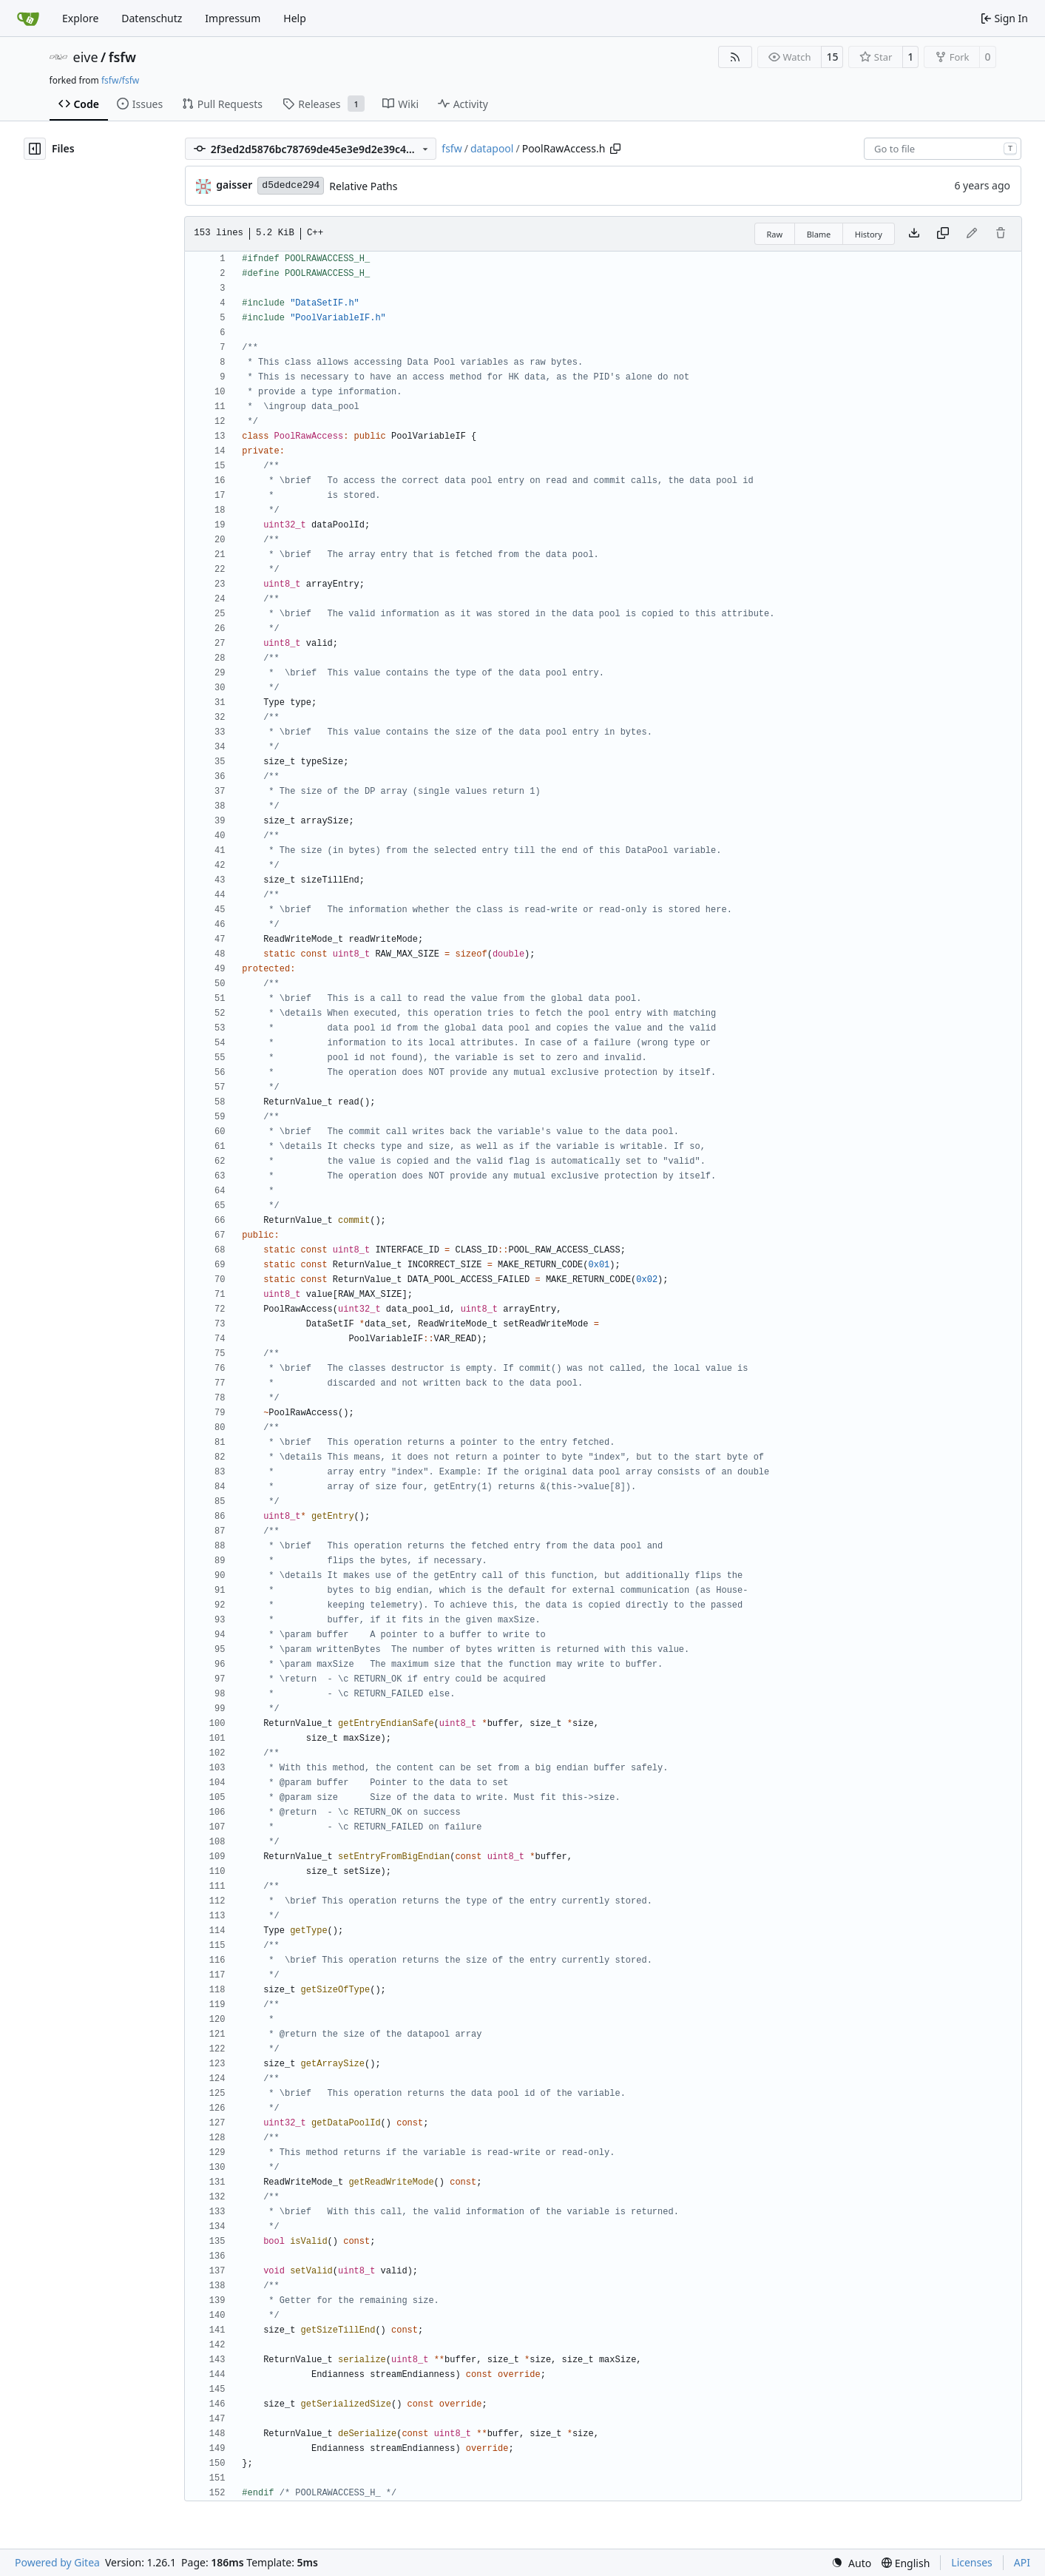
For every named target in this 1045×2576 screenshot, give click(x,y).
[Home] (28, 18)
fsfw (122, 57)
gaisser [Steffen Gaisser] (234, 185)
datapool (492, 148)
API (1022, 2562)
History (868, 234)
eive (85, 57)
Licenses (971, 2562)
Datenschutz (151, 18)
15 (832, 57)
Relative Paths (363, 186)
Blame (819, 234)
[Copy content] (943, 233)
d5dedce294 (290, 185)
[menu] (851, 2563)
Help (294, 18)
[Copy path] (615, 149)
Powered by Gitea (57, 2562)
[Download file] (914, 233)
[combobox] (942, 149)
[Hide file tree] (35, 149)
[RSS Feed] (735, 57)
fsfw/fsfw (120, 80)
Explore (80, 18)
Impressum (232, 18)
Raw (775, 234)
